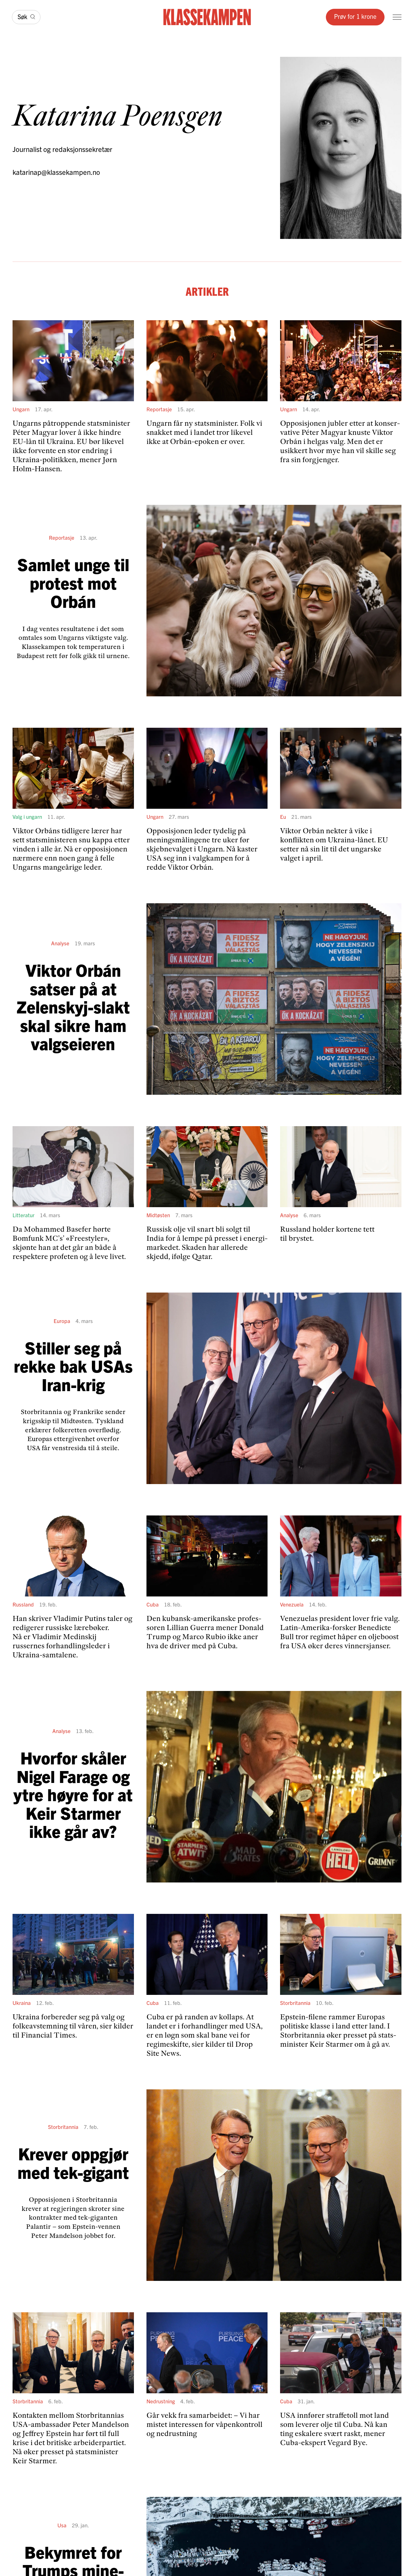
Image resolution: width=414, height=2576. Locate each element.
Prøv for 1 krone (355, 16)
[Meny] (397, 17)
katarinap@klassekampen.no (56, 171)
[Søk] (26, 17)
